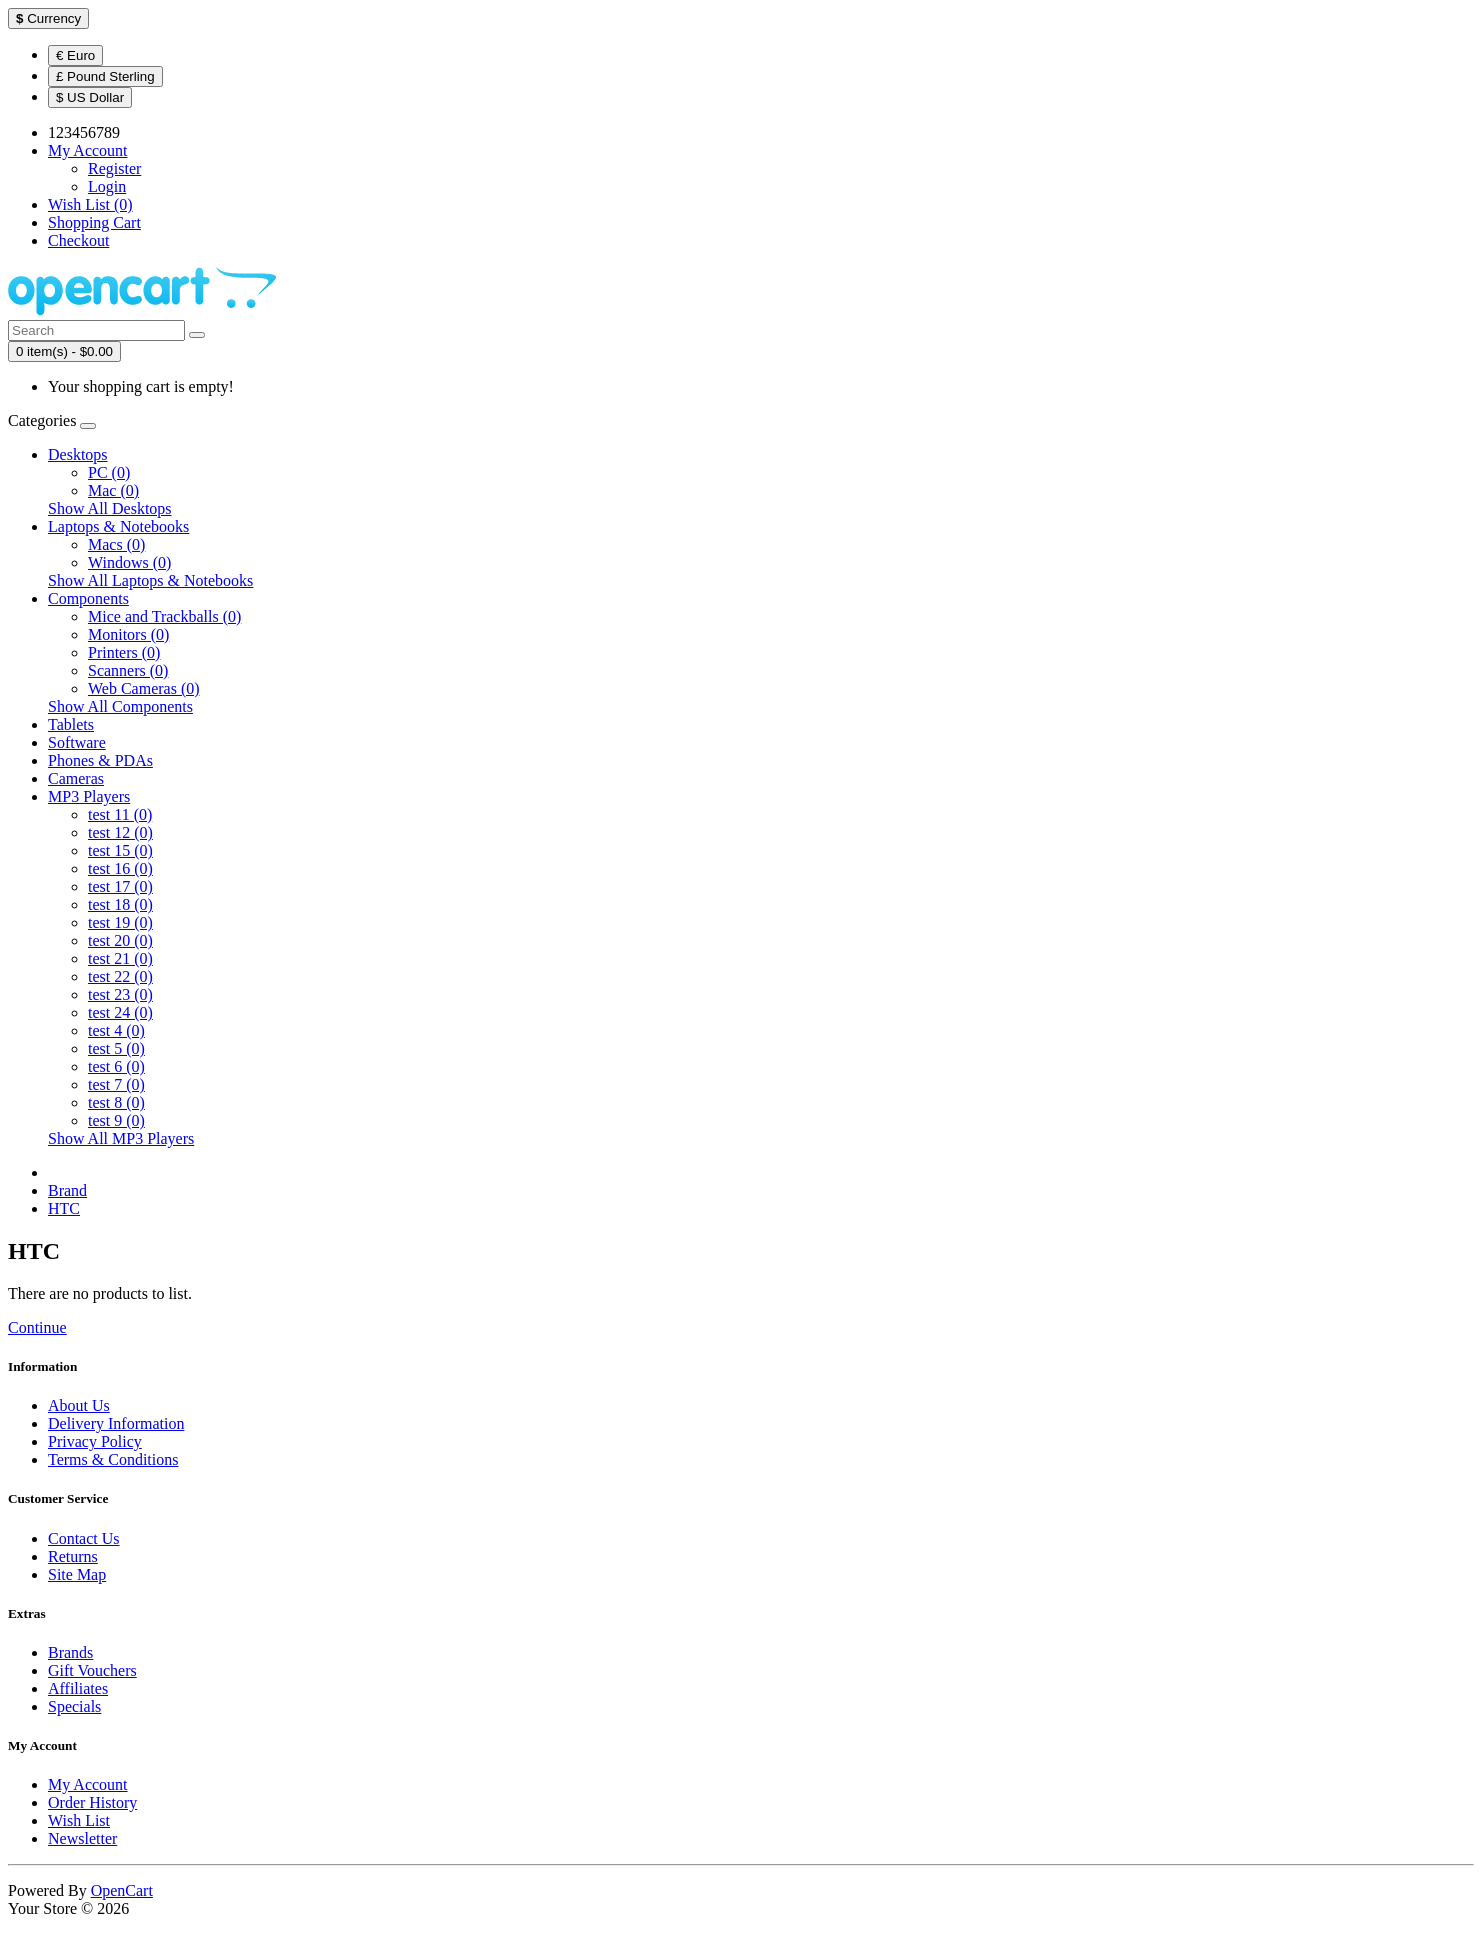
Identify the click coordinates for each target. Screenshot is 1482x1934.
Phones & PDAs (100, 760)
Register (114, 168)
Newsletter (82, 1838)
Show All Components (120, 706)
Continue (37, 1327)
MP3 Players (89, 796)
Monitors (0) (128, 634)
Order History (92, 1802)
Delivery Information (116, 1423)
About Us (79, 1405)
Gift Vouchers (92, 1670)
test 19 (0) (120, 922)
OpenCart (122, 1890)
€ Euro (75, 55)
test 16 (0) (120, 868)
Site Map (77, 1574)
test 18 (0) (120, 904)
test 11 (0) (120, 814)
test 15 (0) (120, 850)
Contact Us (84, 1538)
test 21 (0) (120, 958)
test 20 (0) (120, 940)
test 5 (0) (116, 1048)
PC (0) (109, 472)
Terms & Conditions (113, 1459)
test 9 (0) (116, 1120)
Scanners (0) (128, 670)
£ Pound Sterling (105, 76)
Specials (74, 1706)
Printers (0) (124, 652)
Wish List (79, 1820)
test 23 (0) (120, 994)
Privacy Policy (95, 1441)
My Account (88, 1784)
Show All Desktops (110, 508)
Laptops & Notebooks (118, 526)
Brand (67, 1190)
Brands (70, 1652)
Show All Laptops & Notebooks (150, 580)
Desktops (78, 454)
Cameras (76, 778)
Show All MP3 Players (121, 1138)
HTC (64, 1208)
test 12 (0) (120, 832)
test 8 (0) (116, 1102)
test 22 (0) (120, 976)
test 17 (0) (120, 886)
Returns (73, 1556)
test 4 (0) (116, 1030)
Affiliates (78, 1688)
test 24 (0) (120, 1012)
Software (77, 742)
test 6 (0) (116, 1066)
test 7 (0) (116, 1084)
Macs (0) (116, 544)
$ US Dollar (90, 97)
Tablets (71, 724)
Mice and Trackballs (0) (164, 616)
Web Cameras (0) (144, 688)
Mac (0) (113, 490)
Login (107, 186)
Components (88, 598)
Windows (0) (129, 562)
